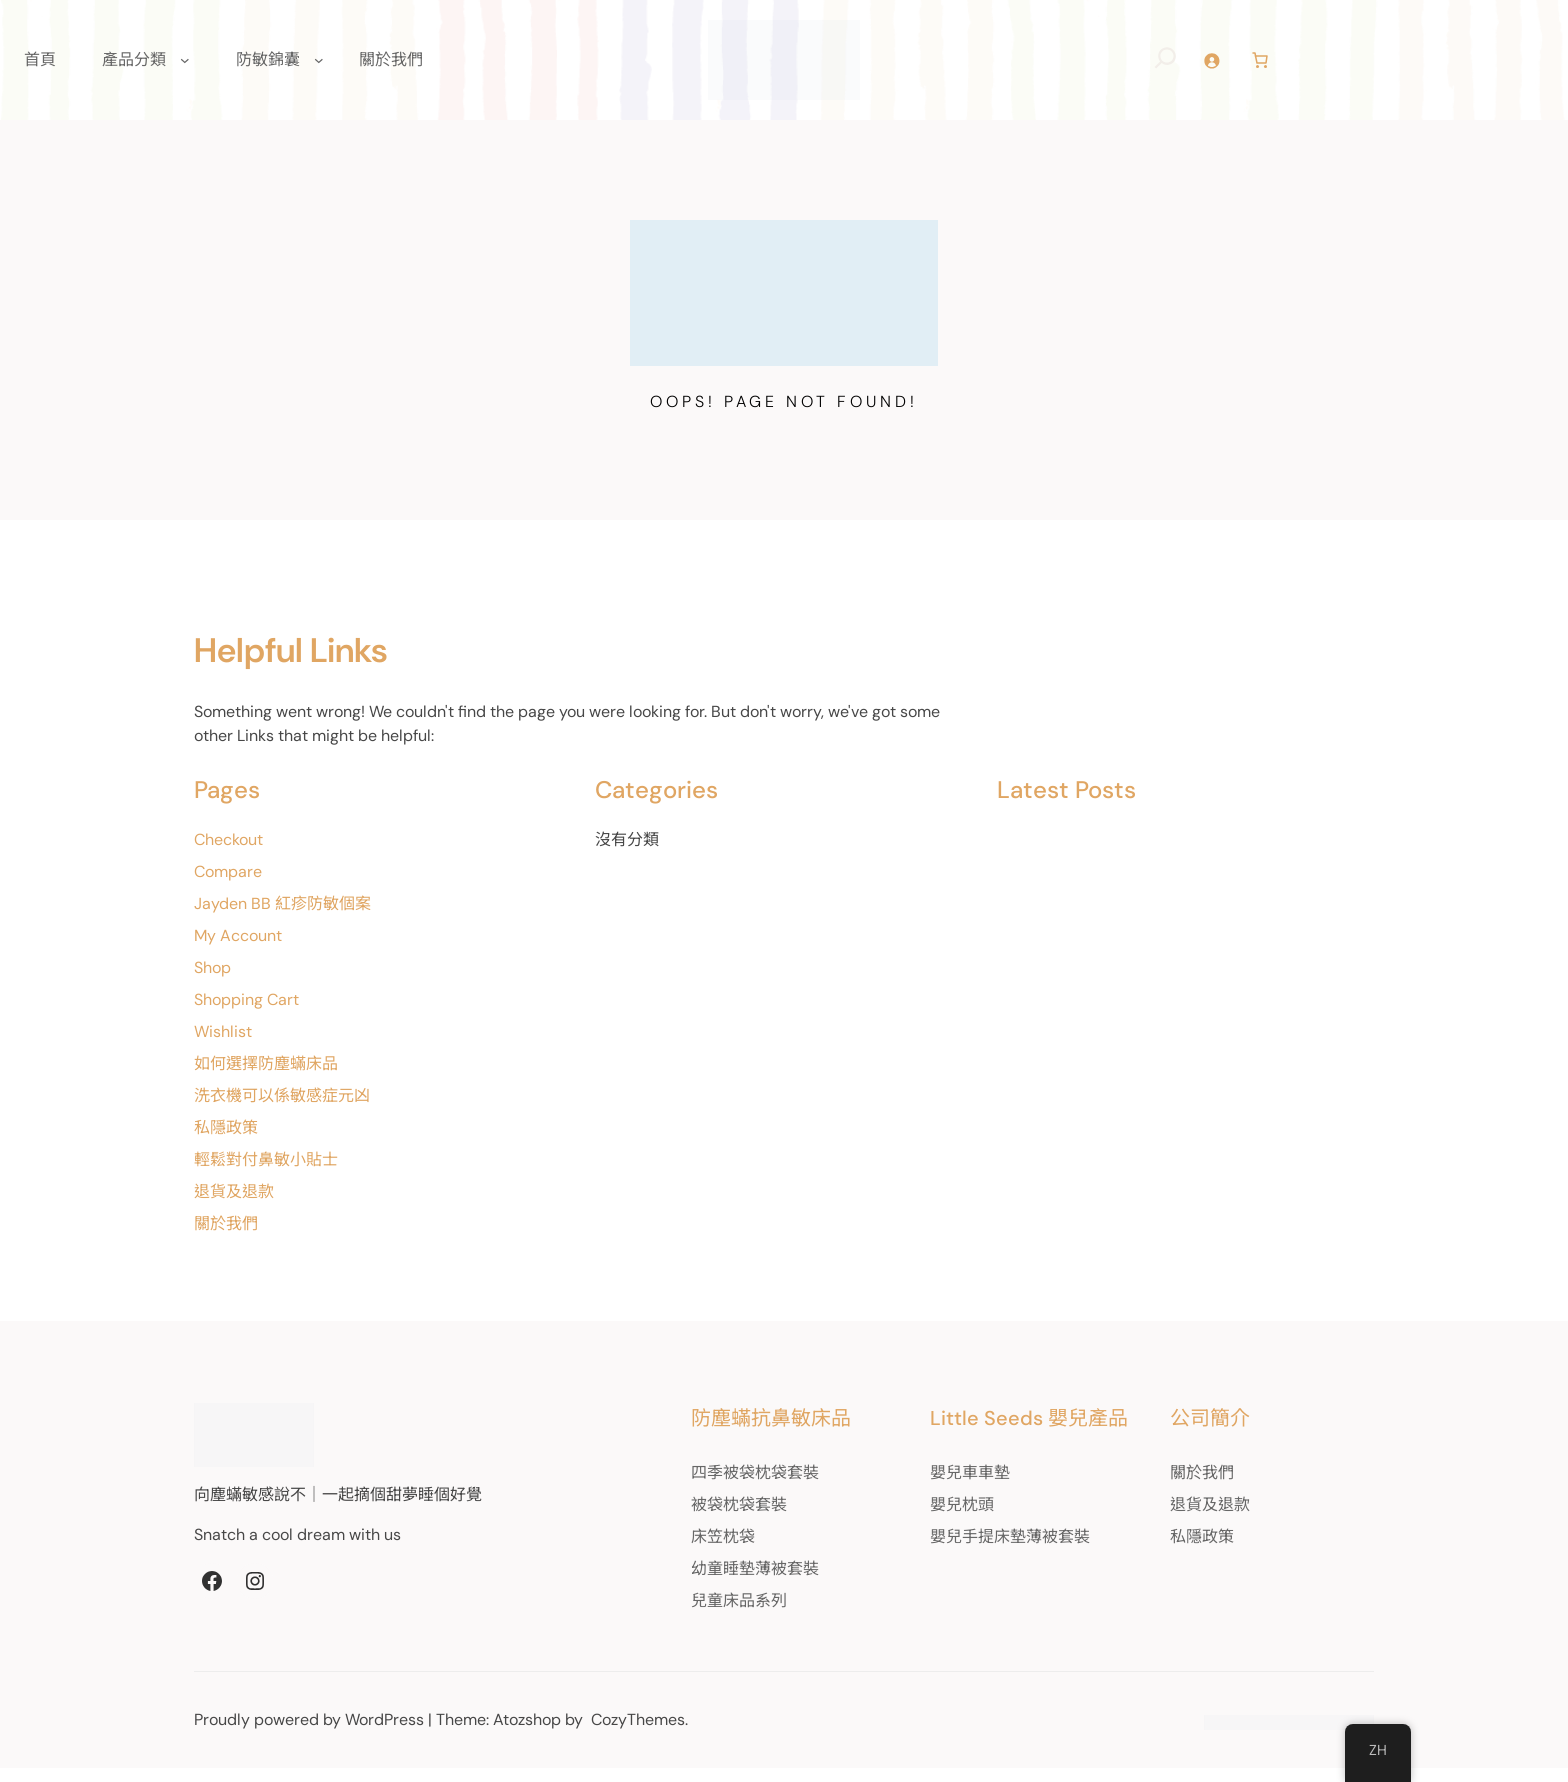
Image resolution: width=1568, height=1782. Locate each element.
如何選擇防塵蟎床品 (266, 1077)
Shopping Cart (246, 1013)
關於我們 (226, 1237)
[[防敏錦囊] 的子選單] (319, 67)
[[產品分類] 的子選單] (185, 67)
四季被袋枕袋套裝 (707, 1486)
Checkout (228, 853)
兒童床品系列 (691, 1614)
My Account (238, 949)
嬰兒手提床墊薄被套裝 (979, 1550)
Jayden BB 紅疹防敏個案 (282, 917)
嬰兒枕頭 (931, 1518)
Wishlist (223, 1045)
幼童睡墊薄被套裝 (707, 1582)
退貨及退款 (234, 1205)
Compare (228, 885)
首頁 (40, 66)
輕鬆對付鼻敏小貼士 (266, 1173)
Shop (212, 981)
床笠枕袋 (675, 1550)
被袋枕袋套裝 (691, 1518)
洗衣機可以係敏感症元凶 (282, 1109)
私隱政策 (226, 1141)
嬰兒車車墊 (939, 1486)
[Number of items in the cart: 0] (1286, 67)
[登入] (1237, 67)
